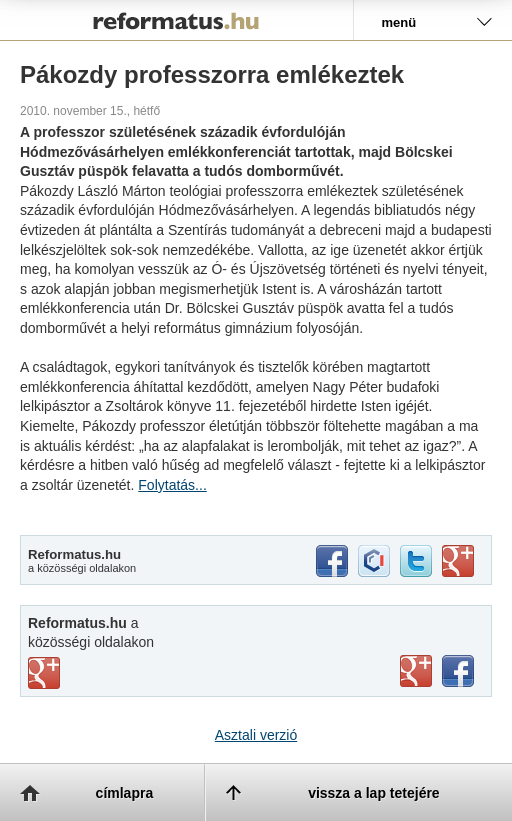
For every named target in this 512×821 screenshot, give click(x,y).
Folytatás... (172, 485)
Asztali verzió (256, 735)
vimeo (44, 673)
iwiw (374, 561)
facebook (332, 561)
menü (398, 22)
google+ (458, 561)
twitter (416, 561)
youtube (416, 671)
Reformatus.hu (176, 20)
